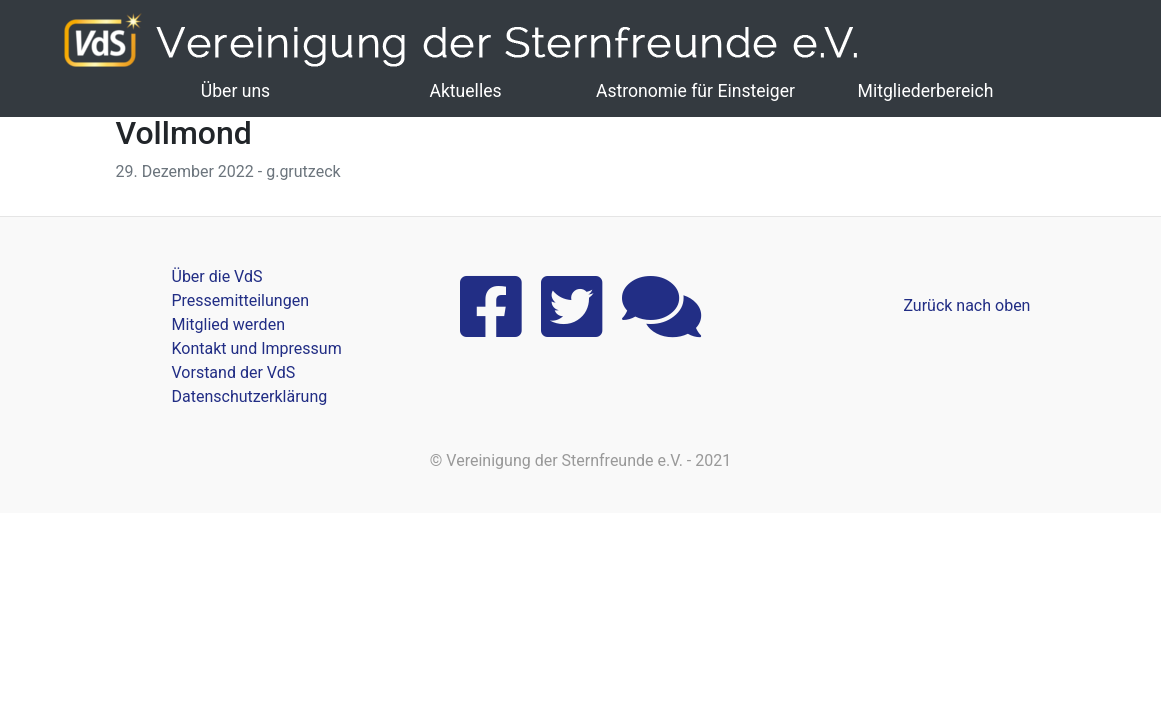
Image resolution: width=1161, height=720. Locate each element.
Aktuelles (465, 91)
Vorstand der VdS (234, 372)
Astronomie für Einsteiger (695, 91)
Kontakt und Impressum (257, 348)
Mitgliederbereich (926, 91)
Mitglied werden (228, 324)
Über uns (235, 91)
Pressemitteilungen (240, 300)
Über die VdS (217, 276)
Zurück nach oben (966, 305)
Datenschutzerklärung (250, 396)
